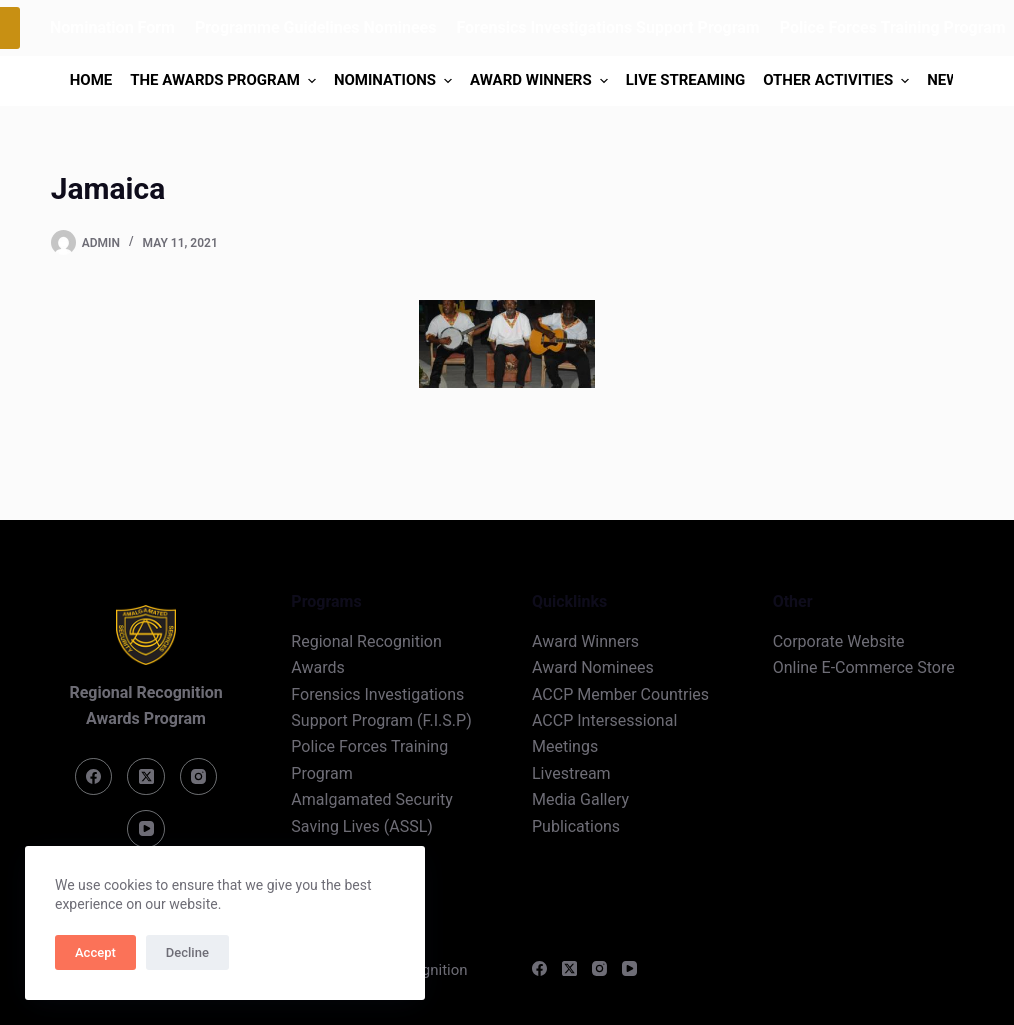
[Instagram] (199, 777)
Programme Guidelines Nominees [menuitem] (316, 27)
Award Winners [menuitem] (541, 80)
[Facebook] (94, 777)
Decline (187, 952)
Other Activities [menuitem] (838, 80)
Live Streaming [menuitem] (685, 80)
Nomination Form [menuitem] (112, 27)
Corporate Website (839, 641)
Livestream (571, 773)
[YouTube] (146, 829)
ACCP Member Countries (620, 694)
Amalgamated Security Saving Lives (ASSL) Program (372, 826)
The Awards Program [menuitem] (225, 80)
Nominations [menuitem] (395, 80)
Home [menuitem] (91, 80)
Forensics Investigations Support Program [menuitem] (607, 27)
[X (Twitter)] (146, 777)
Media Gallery (580, 799)
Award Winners (585, 641)
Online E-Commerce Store (864, 667)
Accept (95, 952)
